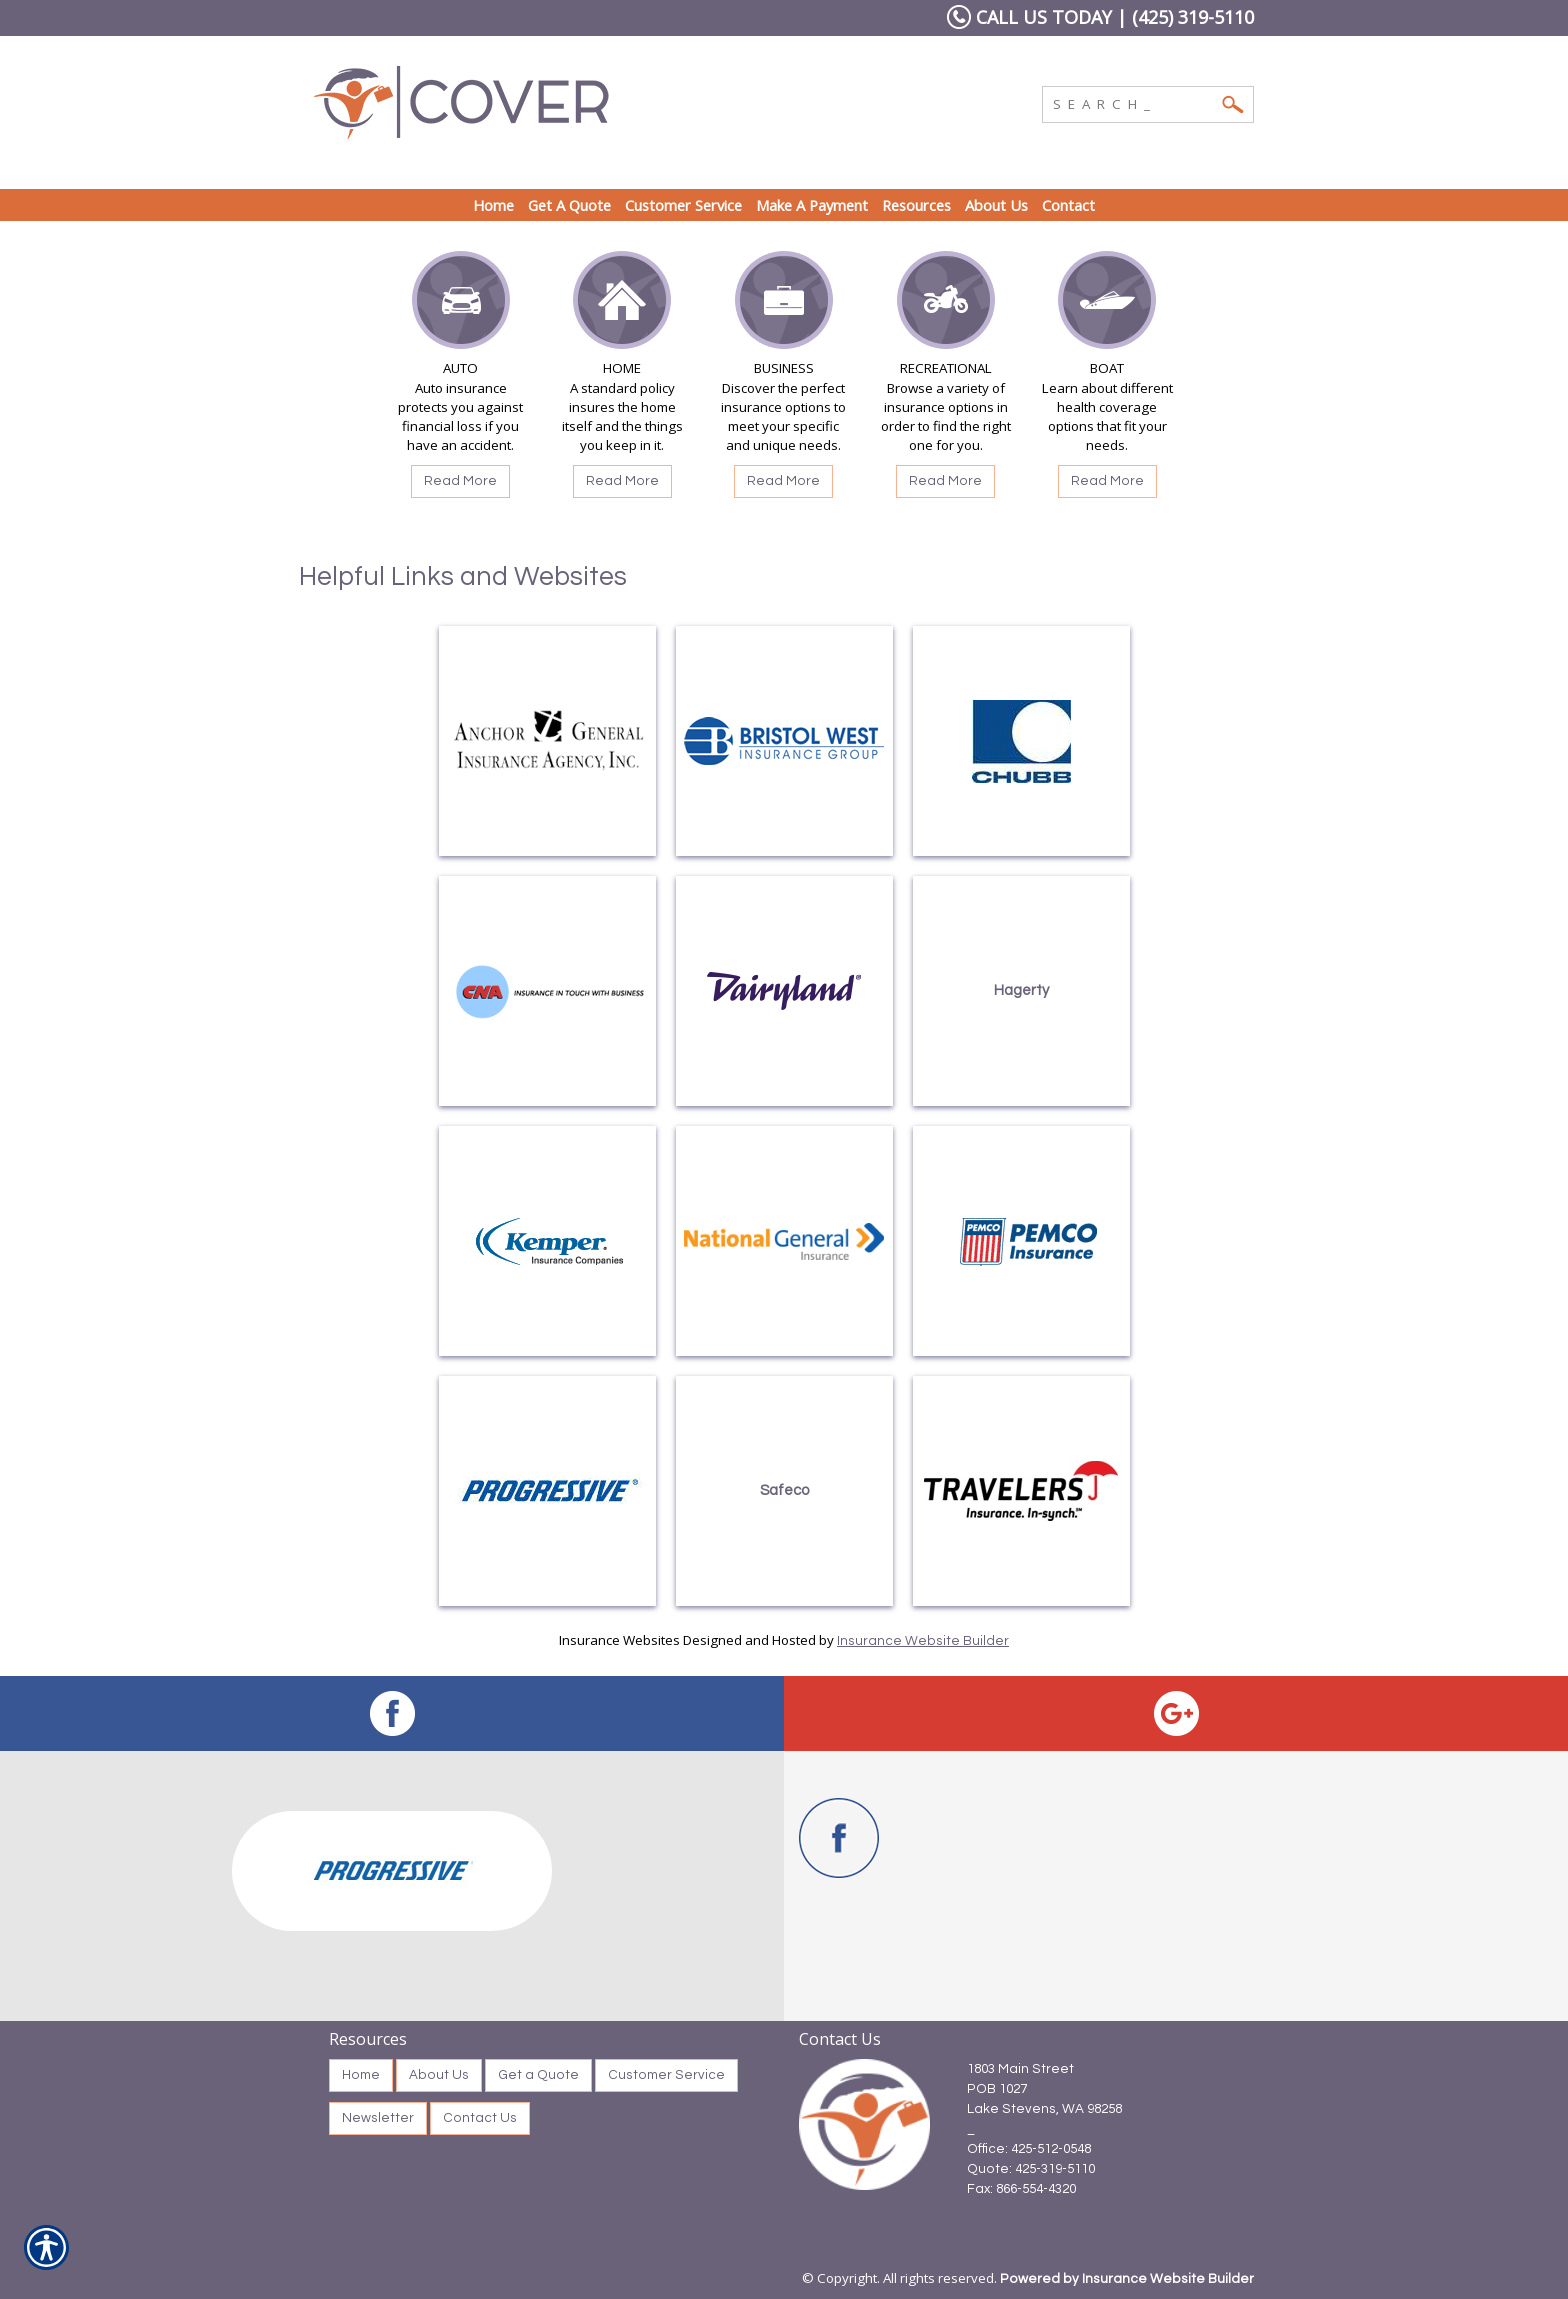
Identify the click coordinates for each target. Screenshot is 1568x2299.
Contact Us (480, 2118)
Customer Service (666, 2075)
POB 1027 (997, 2089)
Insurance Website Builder (923, 1641)
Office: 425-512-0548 (1029, 2149)
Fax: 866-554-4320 (1021, 2189)
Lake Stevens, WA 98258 (1044, 2109)
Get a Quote (538, 2075)
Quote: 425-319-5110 (1031, 2169)
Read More (460, 481)
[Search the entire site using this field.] (1133, 102)
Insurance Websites (619, 1640)
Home (361, 2075)
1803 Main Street (1020, 2069)
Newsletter (378, 2118)
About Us (439, 2075)
